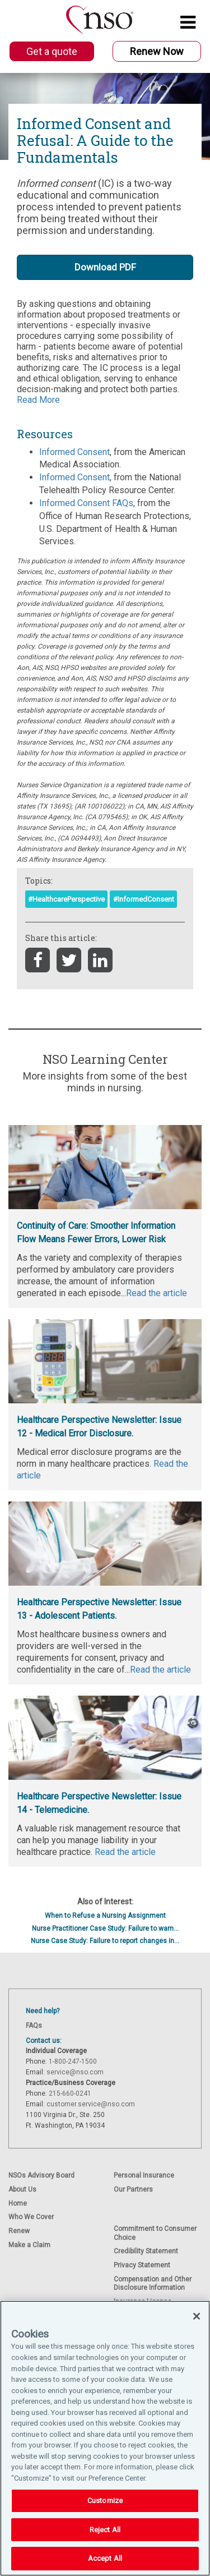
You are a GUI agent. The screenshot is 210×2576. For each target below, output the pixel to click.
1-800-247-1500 (73, 2061)
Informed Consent (74, 452)
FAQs (34, 2025)
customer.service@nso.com (90, 2104)
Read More (38, 399)
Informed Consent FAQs (86, 503)
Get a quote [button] (51, 51)
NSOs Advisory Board (41, 2175)
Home (17, 2203)
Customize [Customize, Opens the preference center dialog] (105, 2500)
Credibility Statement (146, 2251)
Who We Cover (31, 2217)
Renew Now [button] (157, 51)
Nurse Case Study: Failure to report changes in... (105, 1941)
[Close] (196, 2316)
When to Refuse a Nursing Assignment (105, 1916)
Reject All (105, 2530)
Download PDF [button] (105, 267)
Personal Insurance (144, 2175)
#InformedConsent (143, 899)
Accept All (105, 2558)
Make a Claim (29, 2245)
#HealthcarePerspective (66, 899)
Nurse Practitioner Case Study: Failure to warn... (105, 1928)
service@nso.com (75, 2072)
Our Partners (133, 2189)
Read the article (125, 1852)
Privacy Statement (142, 2265)
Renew (19, 2231)
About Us (22, 2189)
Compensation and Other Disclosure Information (153, 2283)
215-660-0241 (70, 2093)
